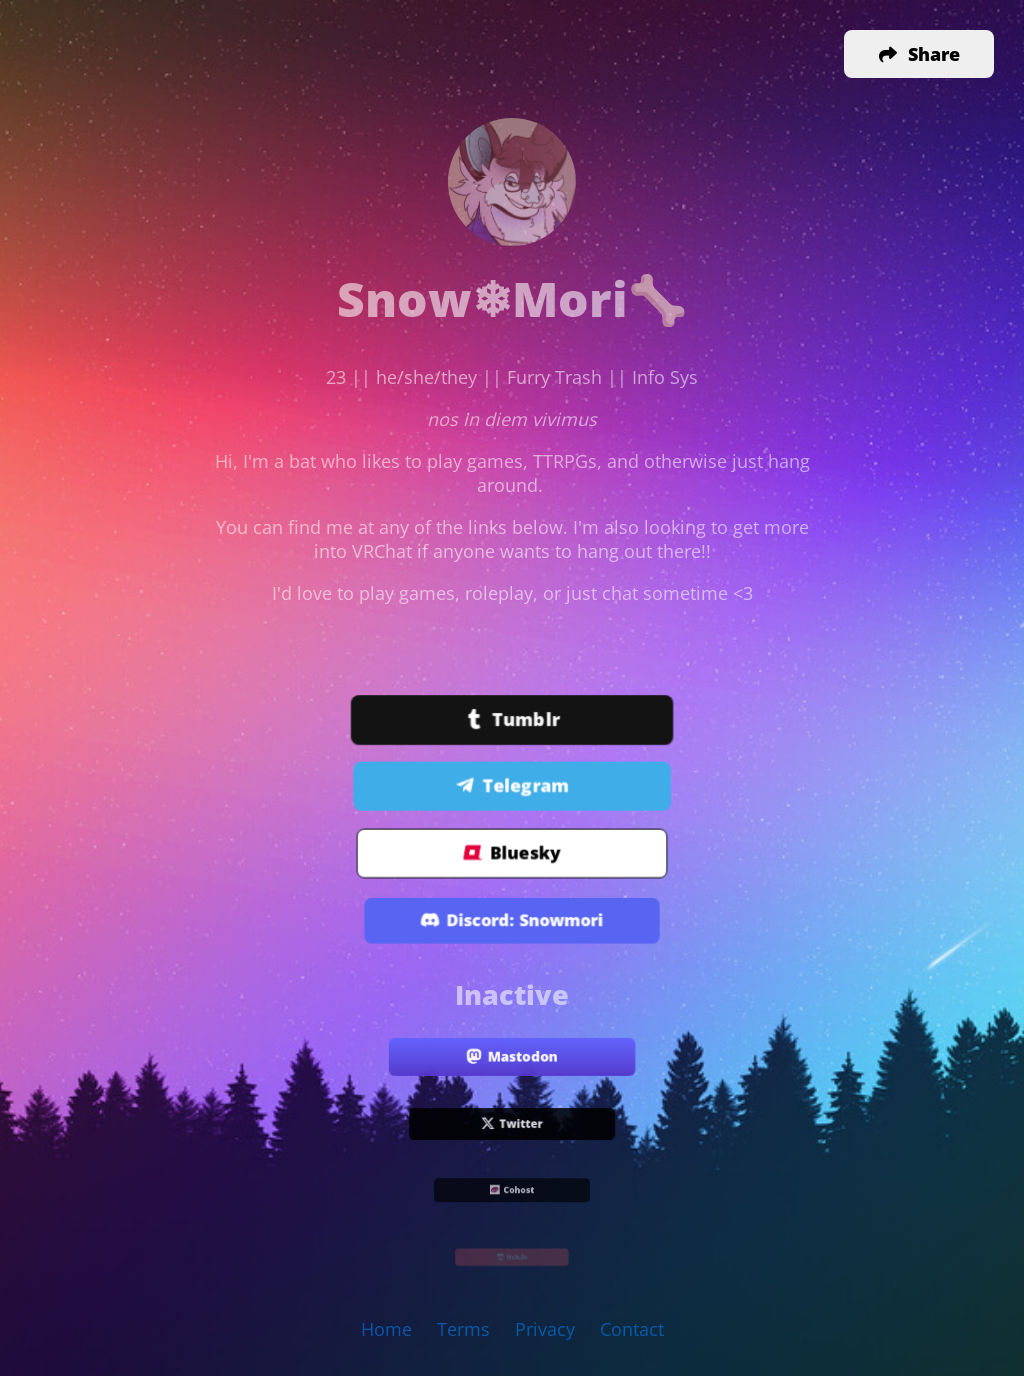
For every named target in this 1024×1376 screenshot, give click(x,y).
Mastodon (512, 1057)
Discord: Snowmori (511, 921)
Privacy (545, 1329)
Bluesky (512, 853)
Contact (632, 1329)
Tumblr (512, 720)
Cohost (512, 1192)
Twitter (512, 1124)
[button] (919, 54)
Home (386, 1329)
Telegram (512, 786)
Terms (463, 1329)
